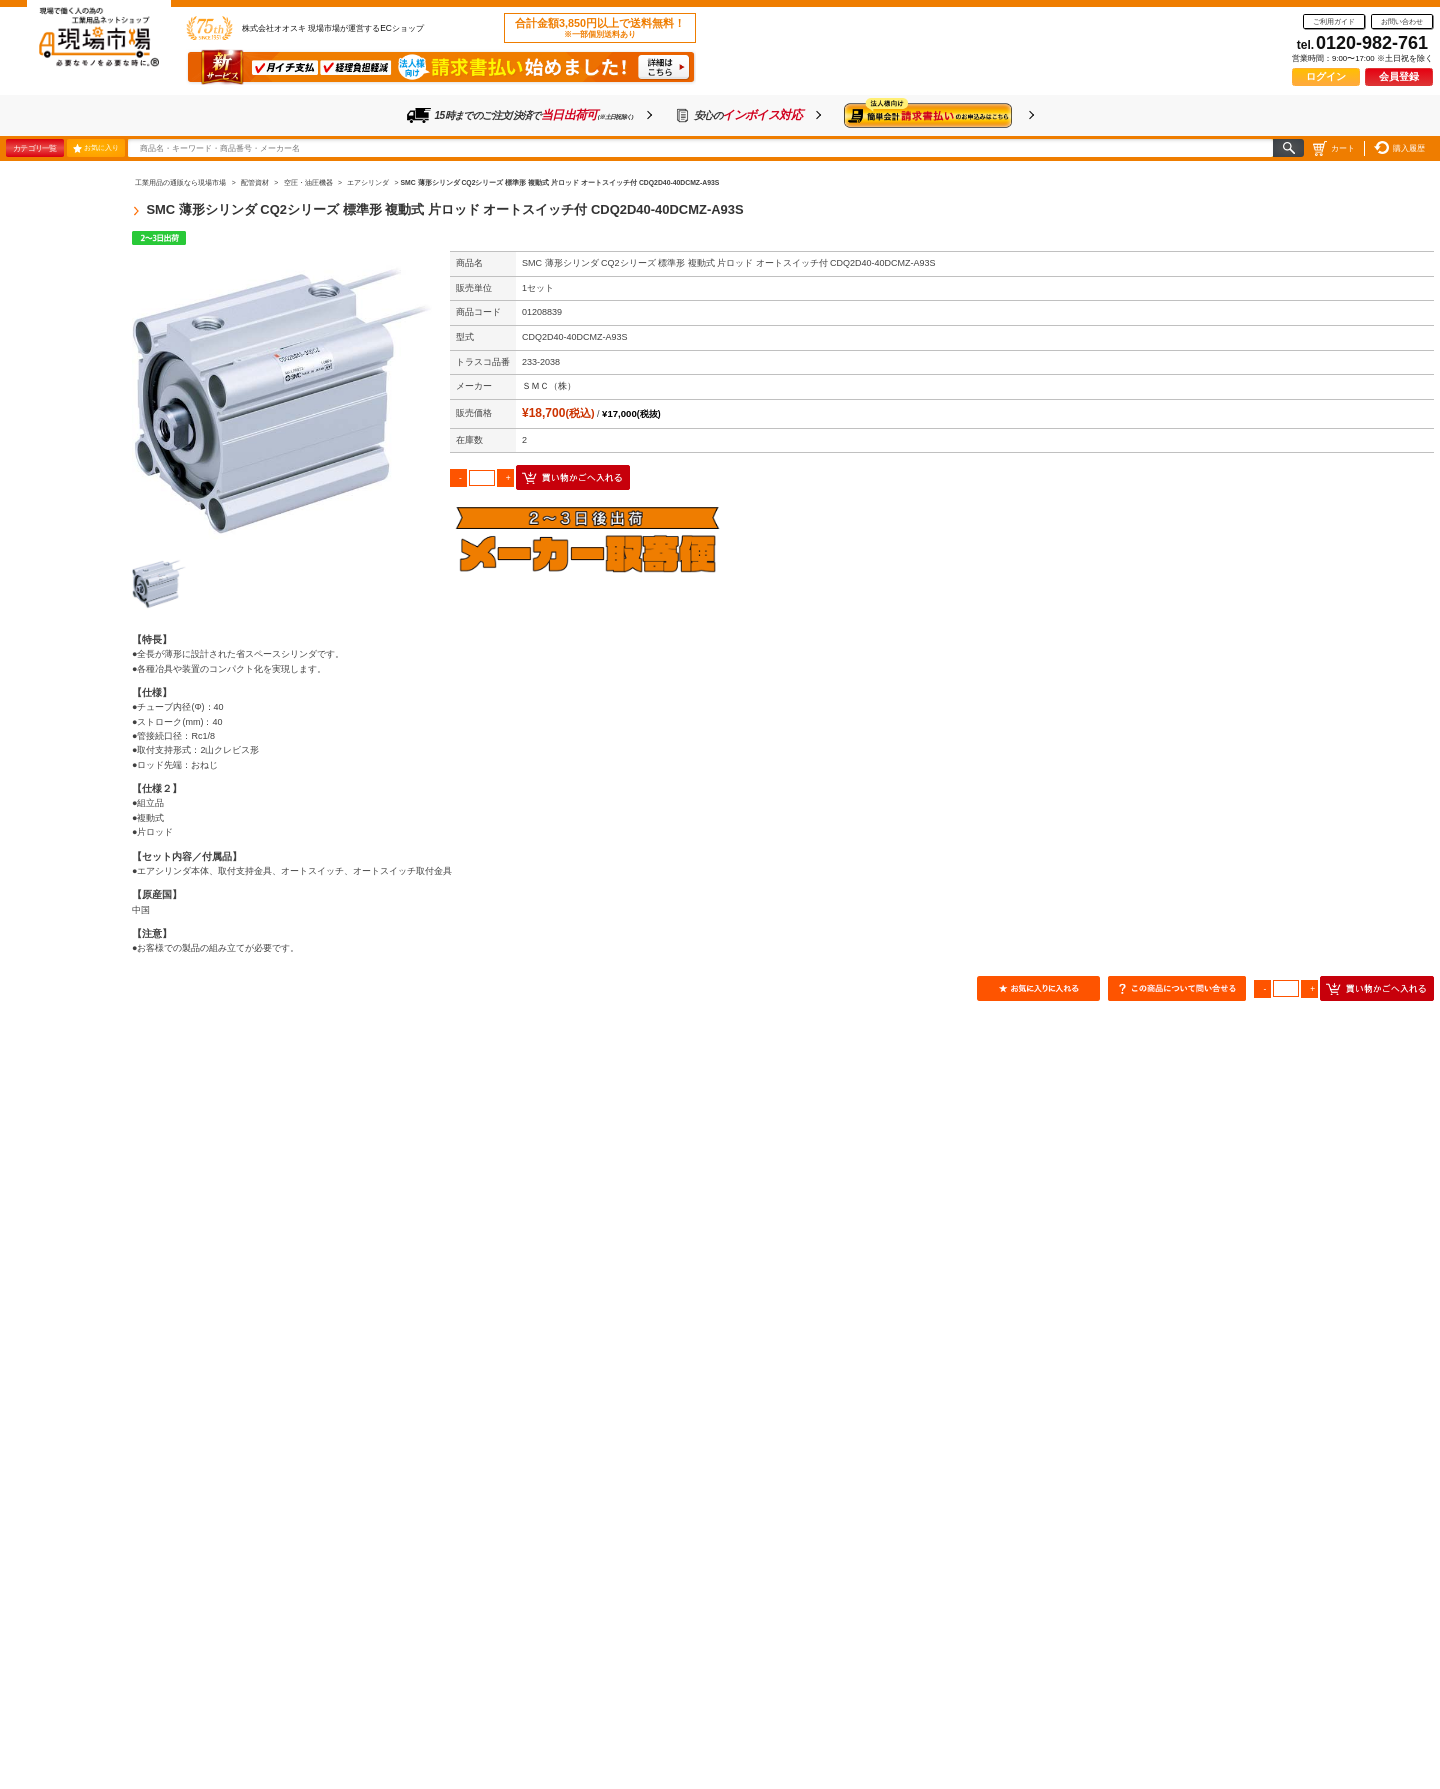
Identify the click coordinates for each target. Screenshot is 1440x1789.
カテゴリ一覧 (34, 148)
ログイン (1326, 76)
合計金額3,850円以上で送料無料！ (600, 28)
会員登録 (1399, 76)
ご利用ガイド (1334, 21)
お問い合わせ (1402, 21)
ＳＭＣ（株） (549, 386)
